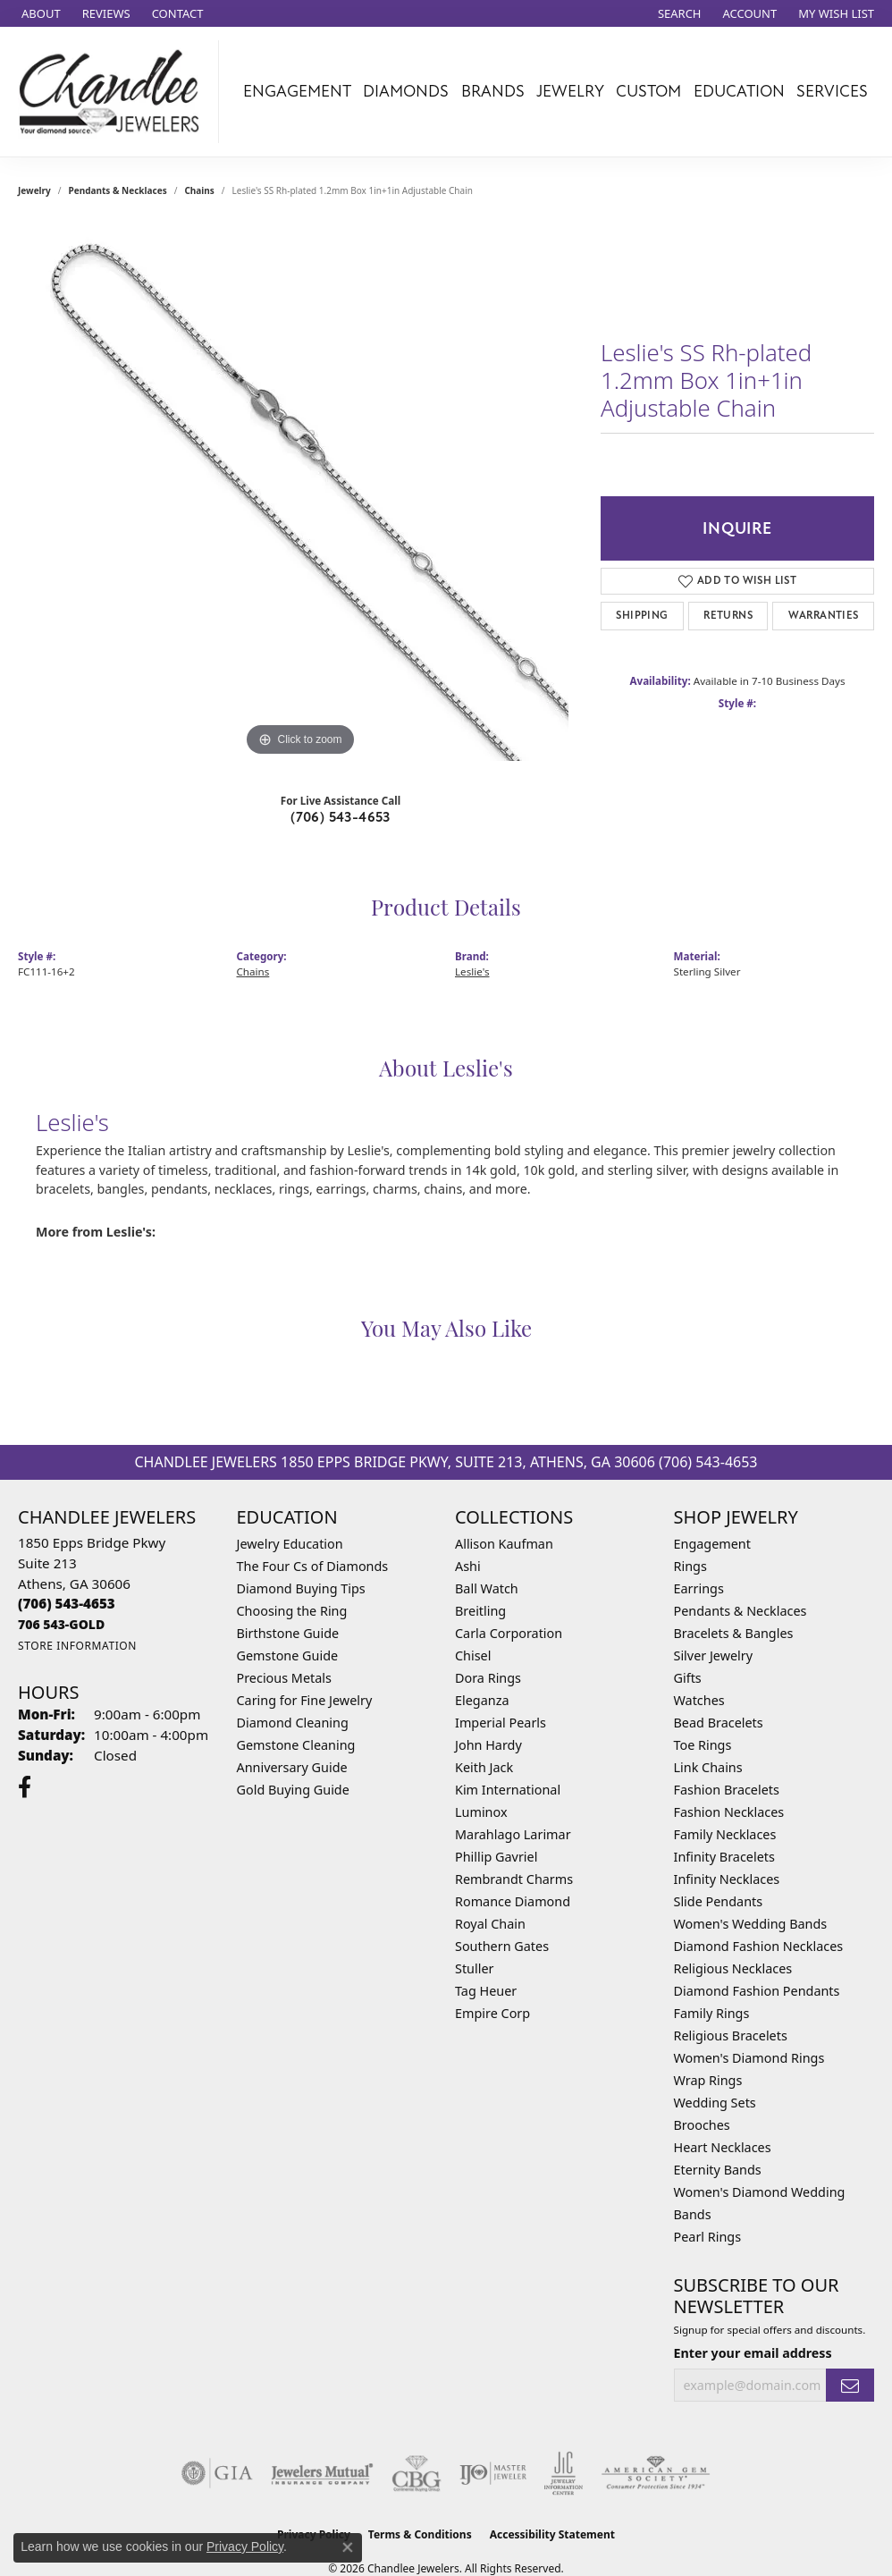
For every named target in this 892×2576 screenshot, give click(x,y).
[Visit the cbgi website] (416, 2473)
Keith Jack (484, 1767)
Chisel (473, 1655)
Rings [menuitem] (690, 1566)
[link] (39, 13)
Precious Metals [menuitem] (284, 1677)
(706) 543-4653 (340, 817)
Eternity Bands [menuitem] (718, 2169)
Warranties (823, 615)
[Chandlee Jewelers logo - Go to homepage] (114, 91)
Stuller (474, 1968)
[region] (300, 492)
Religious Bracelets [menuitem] (730, 2035)
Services (832, 91)
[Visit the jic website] (563, 2473)
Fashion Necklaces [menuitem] (729, 1811)
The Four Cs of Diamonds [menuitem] (313, 1566)
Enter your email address (753, 2352)
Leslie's (472, 971)
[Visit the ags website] (656, 2473)
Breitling (480, 1610)
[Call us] (61, 1624)
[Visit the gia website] (217, 2473)
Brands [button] (493, 91)
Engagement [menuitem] (712, 1543)
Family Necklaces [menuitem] (725, 1834)
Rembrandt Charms (514, 1879)
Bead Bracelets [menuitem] (718, 1722)
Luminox (481, 1811)
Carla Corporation (508, 1633)
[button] (678, 13)
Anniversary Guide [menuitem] (292, 1767)
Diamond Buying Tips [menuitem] (301, 1588)
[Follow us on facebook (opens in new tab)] (24, 1787)
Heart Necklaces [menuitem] (722, 2147)
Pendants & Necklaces (118, 190)
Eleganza (482, 1700)
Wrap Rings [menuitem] (708, 2080)
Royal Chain (490, 1923)
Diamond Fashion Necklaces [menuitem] (759, 1946)
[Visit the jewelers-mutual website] (322, 2473)
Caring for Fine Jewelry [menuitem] (305, 1700)
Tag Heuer (486, 1990)
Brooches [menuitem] (702, 2124)
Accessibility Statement (552, 2534)
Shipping (642, 615)
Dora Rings (488, 1677)
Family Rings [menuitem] (712, 2013)
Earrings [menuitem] (699, 1588)
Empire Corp (492, 2013)
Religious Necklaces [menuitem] (733, 1968)
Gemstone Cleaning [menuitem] (296, 1744)
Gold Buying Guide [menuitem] (293, 1789)
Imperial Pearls (500, 1722)
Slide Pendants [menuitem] (718, 1901)
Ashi (468, 1566)
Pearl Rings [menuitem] (708, 2236)
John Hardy (488, 1744)
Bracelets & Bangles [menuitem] (734, 1633)
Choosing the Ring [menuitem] (292, 1610)
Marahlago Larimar (513, 1834)
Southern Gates (502, 1946)
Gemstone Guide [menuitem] (288, 1655)
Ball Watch (486, 1588)
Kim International (507, 1789)
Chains (199, 190)
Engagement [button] (297, 91)
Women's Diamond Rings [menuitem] (749, 2057)
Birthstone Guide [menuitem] (288, 1633)
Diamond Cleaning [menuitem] (293, 1722)
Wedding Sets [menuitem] (715, 2102)
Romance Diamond (512, 1901)
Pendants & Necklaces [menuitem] (740, 1610)
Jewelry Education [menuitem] (290, 1543)
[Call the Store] (66, 1603)
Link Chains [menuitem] (708, 1767)
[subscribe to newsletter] (850, 2385)
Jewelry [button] (570, 91)
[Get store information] (77, 1645)
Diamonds (406, 91)
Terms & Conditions (420, 2534)
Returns (728, 615)
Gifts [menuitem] (688, 1677)
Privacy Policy (244, 2546)
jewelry (34, 190)
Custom (648, 91)
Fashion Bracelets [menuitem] (726, 1789)
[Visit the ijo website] (492, 2473)
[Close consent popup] (347, 2547)
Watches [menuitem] (699, 1700)
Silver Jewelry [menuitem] (713, 1655)
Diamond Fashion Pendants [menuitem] (757, 1990)
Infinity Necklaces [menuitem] (727, 1879)
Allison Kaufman (504, 1543)
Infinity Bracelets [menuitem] (724, 1856)
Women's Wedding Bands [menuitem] (751, 1923)
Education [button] (739, 91)
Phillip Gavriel (496, 1856)
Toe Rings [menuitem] (703, 1744)
